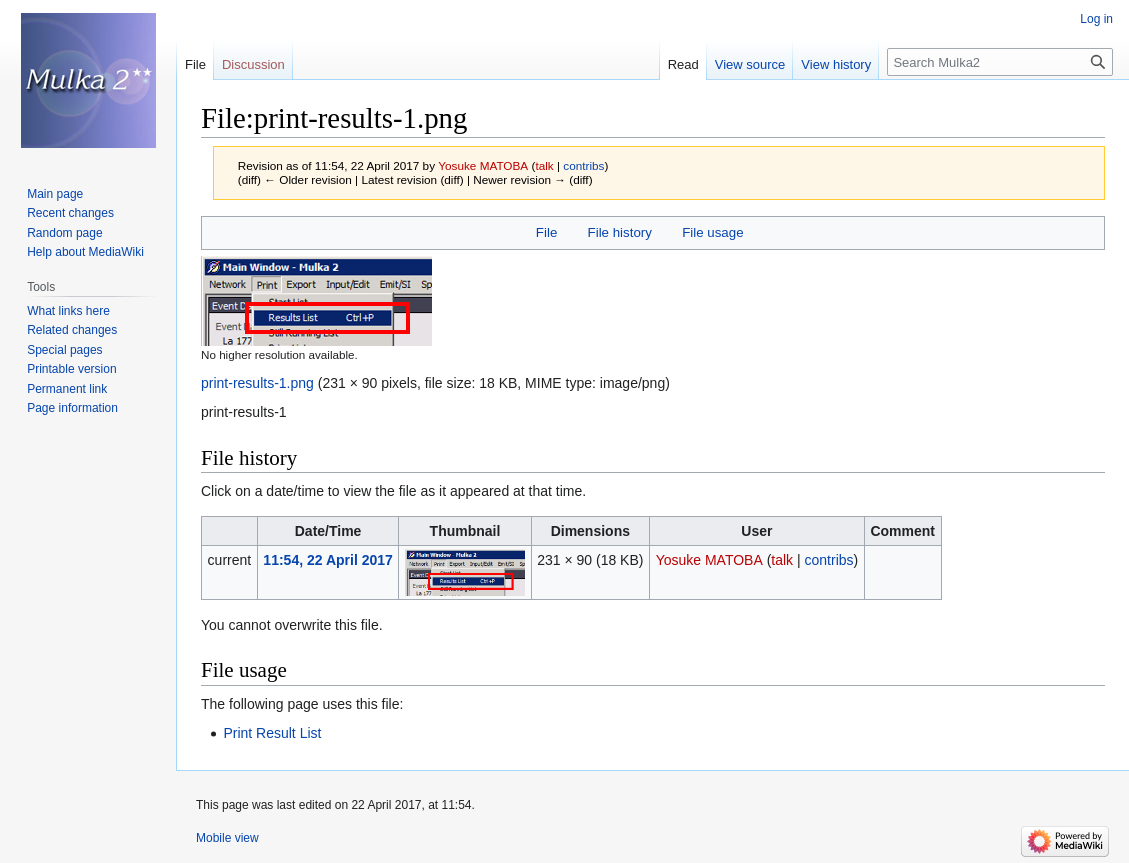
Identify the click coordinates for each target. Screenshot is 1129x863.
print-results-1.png (257, 383)
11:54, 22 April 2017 (327, 560)
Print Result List (272, 733)
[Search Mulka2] (1000, 62)
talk (544, 165)
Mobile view (227, 838)
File (546, 232)
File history (620, 232)
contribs (583, 165)
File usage (712, 232)
